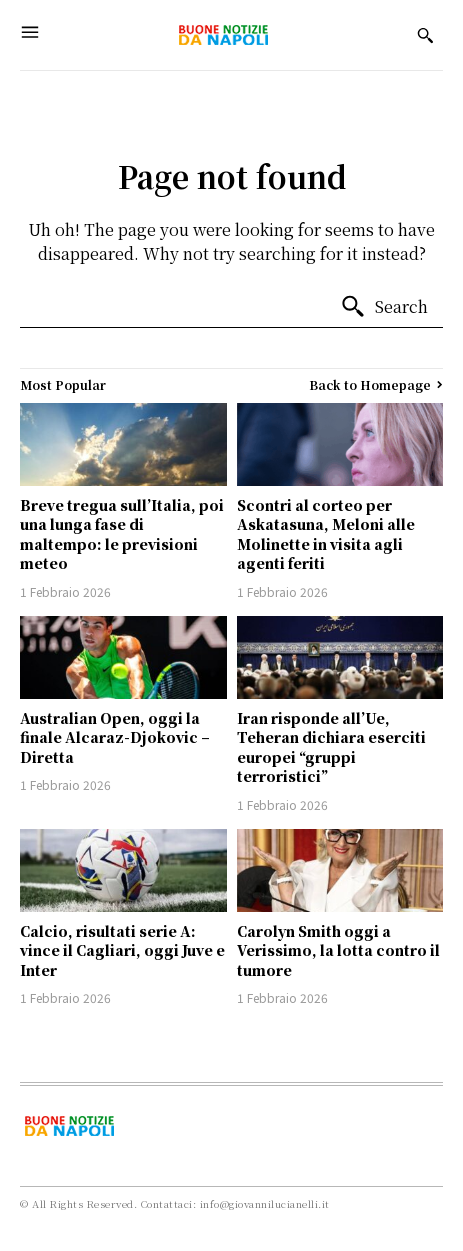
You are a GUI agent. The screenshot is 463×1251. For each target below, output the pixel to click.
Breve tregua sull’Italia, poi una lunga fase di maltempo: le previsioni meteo (122, 534)
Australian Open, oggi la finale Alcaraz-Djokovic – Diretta (115, 737)
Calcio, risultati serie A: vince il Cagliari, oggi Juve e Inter (122, 950)
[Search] (384, 307)
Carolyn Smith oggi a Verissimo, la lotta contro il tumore (338, 950)
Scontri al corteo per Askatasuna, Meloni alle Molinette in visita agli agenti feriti (326, 534)
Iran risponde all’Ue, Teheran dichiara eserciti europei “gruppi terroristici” (331, 747)
